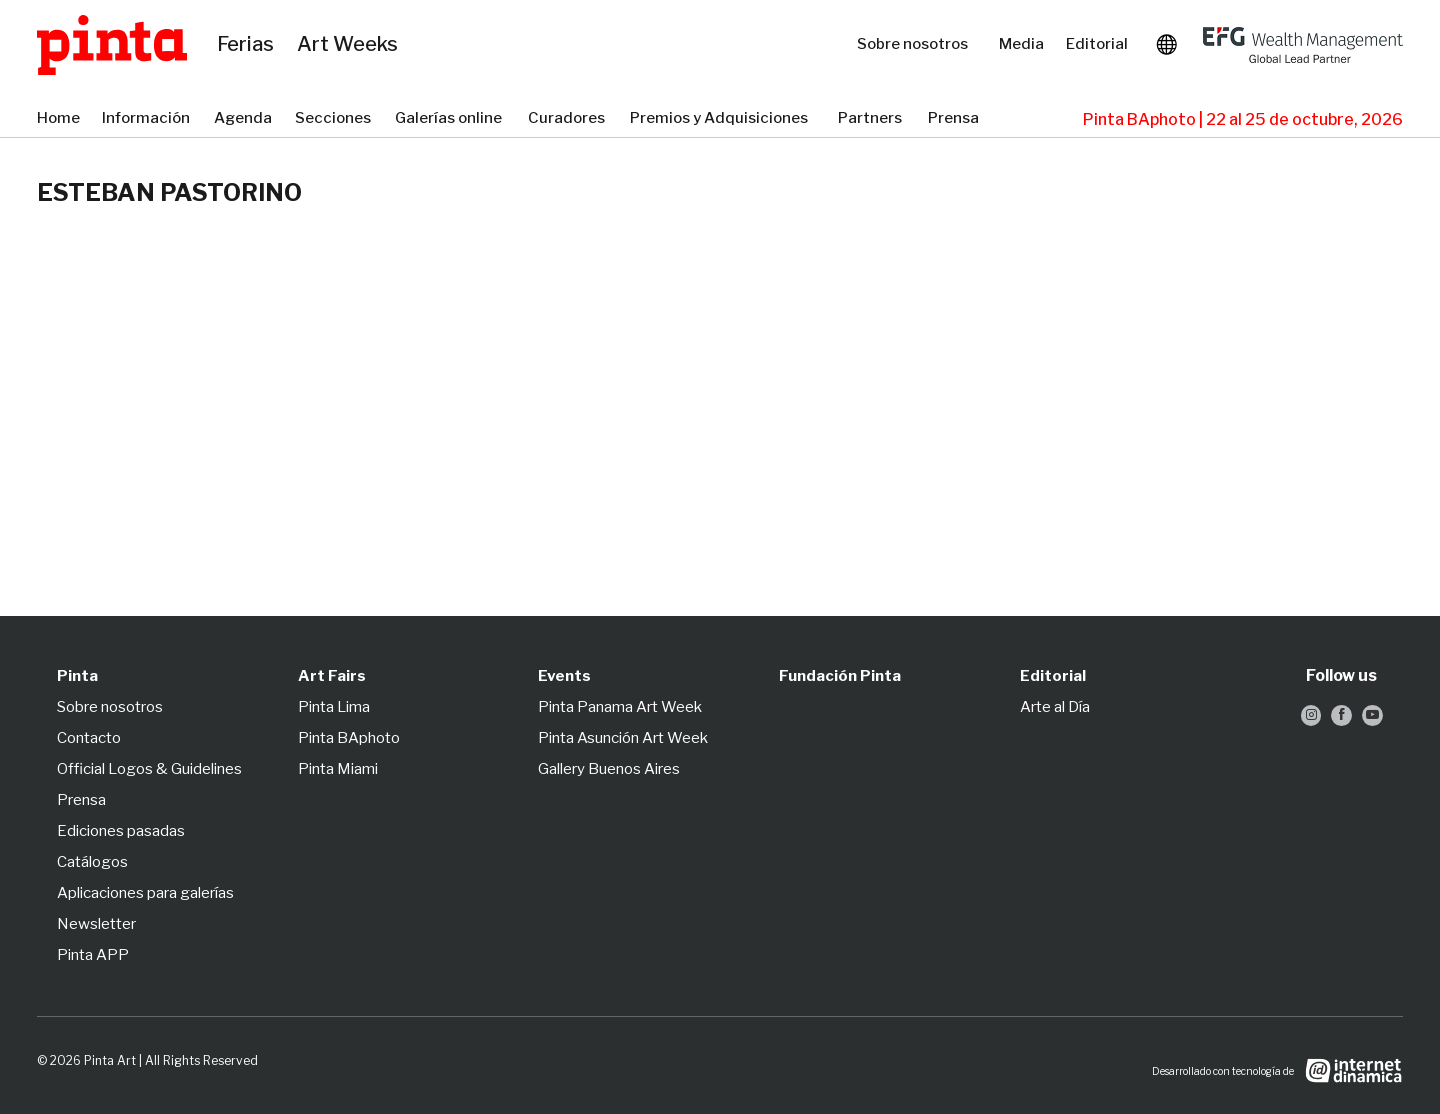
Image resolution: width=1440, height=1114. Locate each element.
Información (148, 119)
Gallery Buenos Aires (609, 769)
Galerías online (451, 119)
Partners (873, 119)
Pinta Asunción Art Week (623, 738)
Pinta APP (93, 955)
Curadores (569, 119)
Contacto (89, 738)
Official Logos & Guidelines (149, 769)
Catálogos (92, 862)
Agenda (244, 119)
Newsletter (96, 924)
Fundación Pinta (840, 676)
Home (59, 119)
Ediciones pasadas (121, 831)
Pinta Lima (334, 707)
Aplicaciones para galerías (145, 893)
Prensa (955, 119)
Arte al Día (1055, 707)
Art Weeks (350, 45)
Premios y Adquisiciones (724, 119)
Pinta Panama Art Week (620, 707)
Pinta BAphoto (349, 738)
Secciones (335, 119)
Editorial (1099, 44)
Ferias (247, 45)
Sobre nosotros (918, 44)
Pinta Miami (338, 769)
